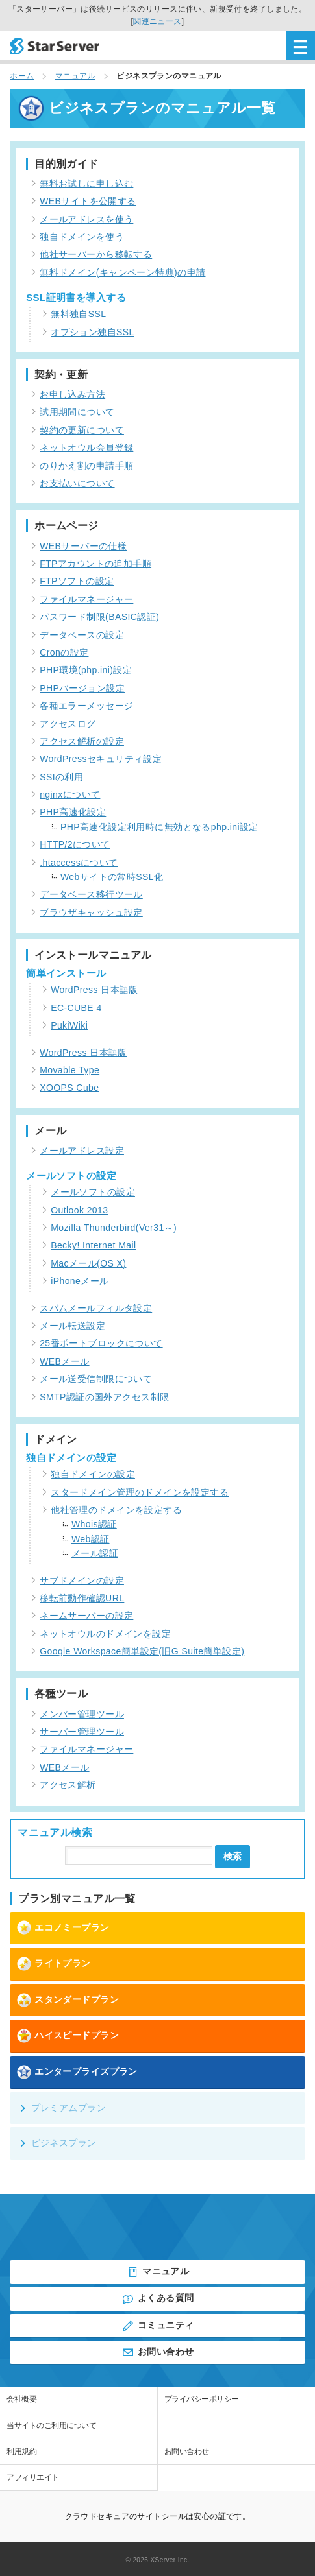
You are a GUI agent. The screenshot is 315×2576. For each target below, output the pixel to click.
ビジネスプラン (57, 2143)
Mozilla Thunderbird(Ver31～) (114, 1227)
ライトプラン (53, 1964)
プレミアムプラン (62, 2108)
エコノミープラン (62, 1927)
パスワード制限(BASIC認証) (99, 617)
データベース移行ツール (91, 894)
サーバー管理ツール (82, 1731)
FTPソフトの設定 (77, 581)
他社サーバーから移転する (96, 254)
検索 (232, 1856)
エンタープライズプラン (77, 2072)
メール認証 (94, 1553)
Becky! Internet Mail (93, 1245)
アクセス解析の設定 (82, 741)
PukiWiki (69, 1025)
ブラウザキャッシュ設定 (91, 912)
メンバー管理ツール (82, 1714)
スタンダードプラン (67, 2000)
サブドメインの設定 (82, 1580)
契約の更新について (82, 430)
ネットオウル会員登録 (86, 447)
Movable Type (69, 1070)
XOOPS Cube (69, 1087)
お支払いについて (77, 483)
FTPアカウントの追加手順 (95, 563)
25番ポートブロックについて (101, 1343)
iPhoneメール (79, 1281)
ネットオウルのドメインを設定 (105, 1633)
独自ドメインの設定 (93, 1474)
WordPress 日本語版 (94, 989)
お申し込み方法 (72, 394)
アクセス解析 (68, 1785)
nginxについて (70, 794)
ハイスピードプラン (67, 2036)
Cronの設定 (64, 652)
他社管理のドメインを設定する (116, 1510)
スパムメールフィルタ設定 (96, 1308)
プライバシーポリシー (201, 2398)
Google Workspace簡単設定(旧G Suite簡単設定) (142, 1651)
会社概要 (21, 2398)
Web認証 (90, 1539)
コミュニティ (157, 2325)
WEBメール (64, 1361)
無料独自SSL (78, 314)
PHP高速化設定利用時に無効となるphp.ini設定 (159, 827)
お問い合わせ (157, 2352)
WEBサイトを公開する (88, 201)
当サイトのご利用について (51, 2425)
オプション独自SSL (92, 332)
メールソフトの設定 (93, 1192)
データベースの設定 (82, 635)
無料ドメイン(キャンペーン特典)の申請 (122, 272)
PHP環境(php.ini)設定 (86, 670)
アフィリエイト (32, 2477)
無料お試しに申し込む (86, 183)
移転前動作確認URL (82, 1598)
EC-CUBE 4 (76, 1008)
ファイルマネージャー (86, 599)
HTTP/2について (75, 844)
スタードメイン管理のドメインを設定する (140, 1492)
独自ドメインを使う (82, 237)
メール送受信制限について (96, 1379)
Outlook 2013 (79, 1210)
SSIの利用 (61, 777)
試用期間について (77, 412)
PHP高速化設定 (73, 812)
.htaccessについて (79, 862)
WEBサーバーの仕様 (83, 546)
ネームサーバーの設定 (86, 1615)
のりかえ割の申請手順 (86, 465)
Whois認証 (94, 1524)
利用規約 (21, 2451)
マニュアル (158, 2271)
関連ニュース (157, 21)
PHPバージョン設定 (82, 688)
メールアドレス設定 (82, 1150)
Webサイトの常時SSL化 (111, 877)
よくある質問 (157, 2299)
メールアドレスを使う (86, 219)
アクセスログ (68, 724)
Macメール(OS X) (88, 1263)
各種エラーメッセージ (86, 705)
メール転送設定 (72, 1325)
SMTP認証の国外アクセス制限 (104, 1397)
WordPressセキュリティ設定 (101, 759)
